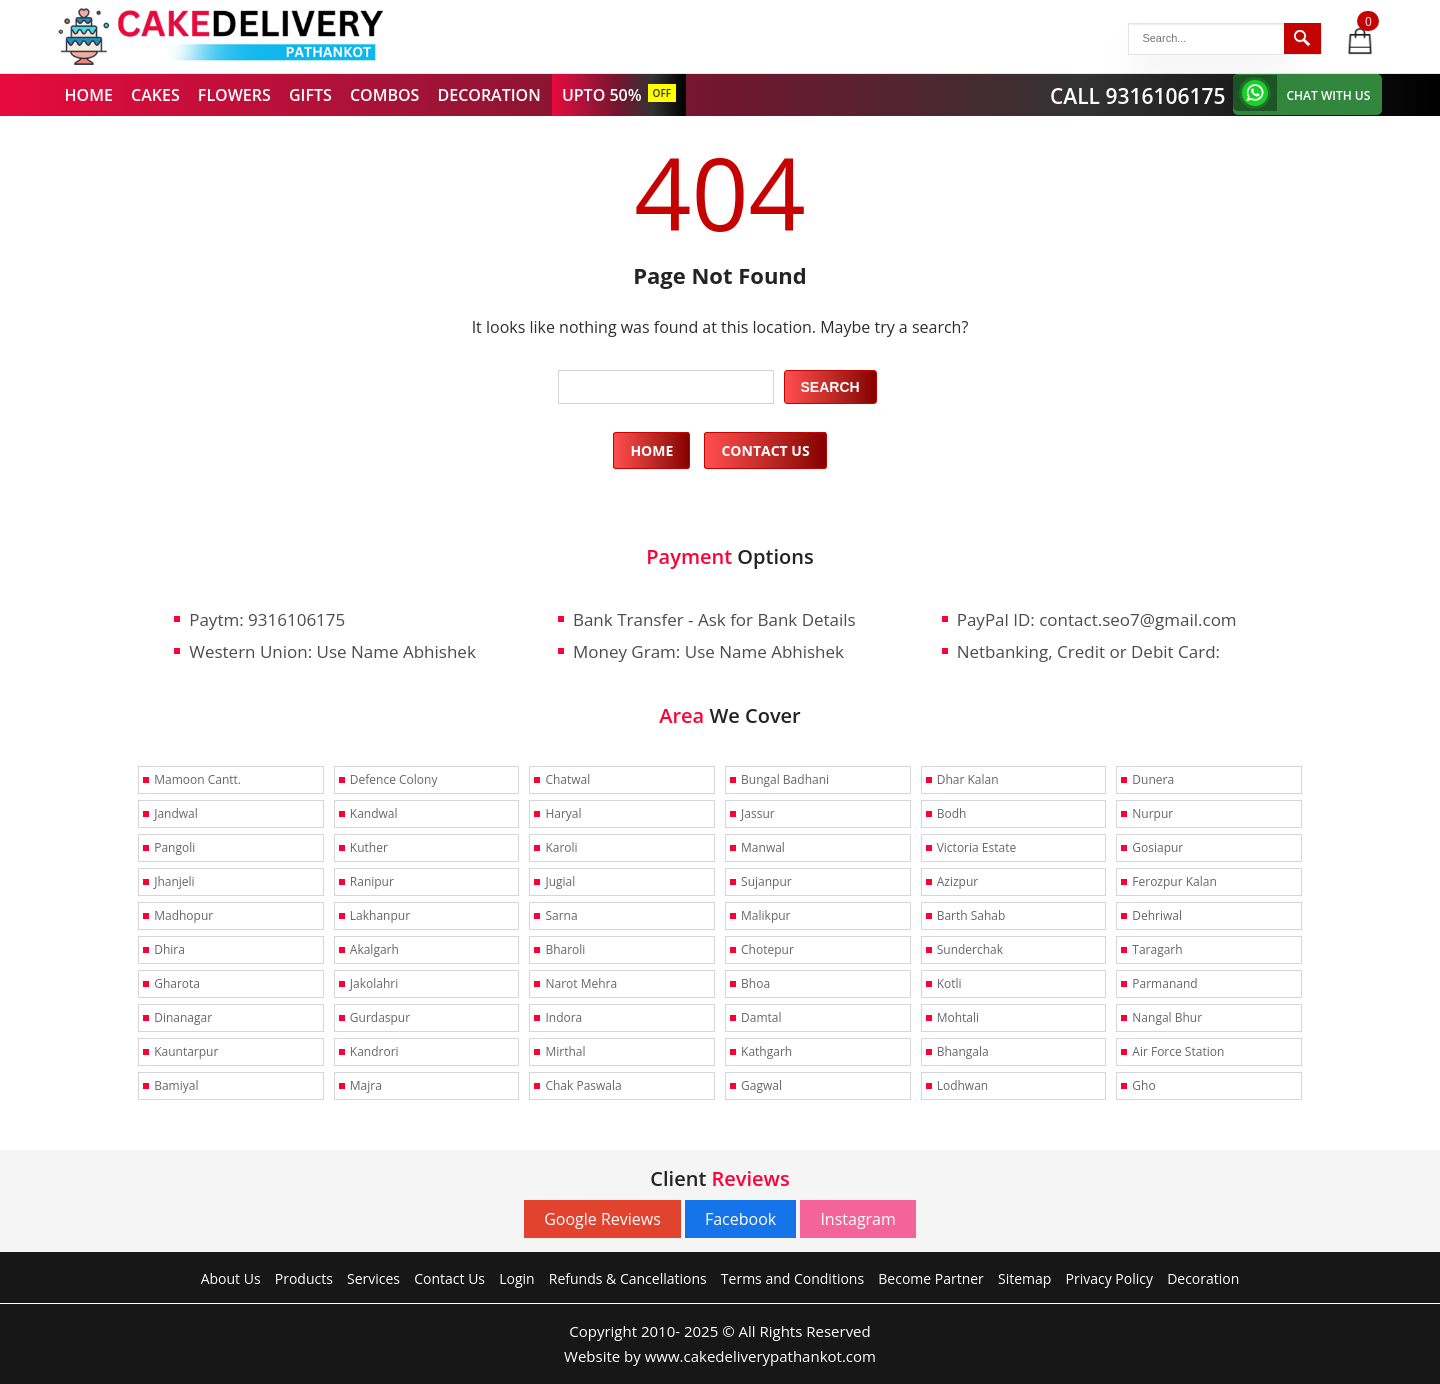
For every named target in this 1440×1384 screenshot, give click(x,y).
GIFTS (310, 95)
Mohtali (958, 1017)
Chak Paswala (583, 1085)
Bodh (952, 813)
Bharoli (565, 949)
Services (373, 1278)
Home (651, 450)
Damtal (761, 1017)
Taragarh (1157, 949)
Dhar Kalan (968, 779)
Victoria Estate (977, 847)
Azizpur (957, 881)
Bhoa (755, 983)
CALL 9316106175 (1138, 96)
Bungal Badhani (785, 779)
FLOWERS (234, 95)
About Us (231, 1278)
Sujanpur (766, 881)
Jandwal (176, 813)
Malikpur (765, 915)
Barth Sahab (971, 915)
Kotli (949, 983)
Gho (1143, 1085)
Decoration (1203, 1278)
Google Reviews (602, 1219)
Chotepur (767, 949)
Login (516, 1278)
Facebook (740, 1219)
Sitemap (1024, 1278)
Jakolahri (374, 983)
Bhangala (963, 1051)
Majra (366, 1085)
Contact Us (765, 450)
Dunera (1153, 779)
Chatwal (567, 779)
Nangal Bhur (1167, 1017)
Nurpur (1152, 813)
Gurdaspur (380, 1017)
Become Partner (931, 1278)
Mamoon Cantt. (197, 779)
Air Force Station (1178, 1051)
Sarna (561, 915)
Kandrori (374, 1051)
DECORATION (489, 95)
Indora (563, 1017)
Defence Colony (394, 779)
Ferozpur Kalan (1174, 881)
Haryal (563, 813)
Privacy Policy (1109, 1278)
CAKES (155, 95)
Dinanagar (183, 1017)
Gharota (177, 983)
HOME (89, 95)
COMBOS (384, 95)
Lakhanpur (380, 915)
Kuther (369, 847)
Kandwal (374, 813)
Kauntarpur (186, 1051)
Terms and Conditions (792, 1278)
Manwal (763, 847)
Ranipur (372, 881)
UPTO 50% (602, 95)
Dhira (169, 949)
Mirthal (565, 1051)
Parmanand (1164, 983)
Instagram (857, 1219)
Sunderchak (970, 949)
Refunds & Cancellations (628, 1278)
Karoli (561, 847)
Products (304, 1278)
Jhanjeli (174, 881)
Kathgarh (766, 1051)
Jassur (758, 813)
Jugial (560, 881)
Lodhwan (963, 1085)
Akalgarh (374, 949)
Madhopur (183, 915)
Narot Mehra (581, 983)
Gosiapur (1157, 847)
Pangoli (174, 847)
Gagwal (761, 1085)
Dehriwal (1157, 915)
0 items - (1369, 21)
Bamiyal (176, 1085)
